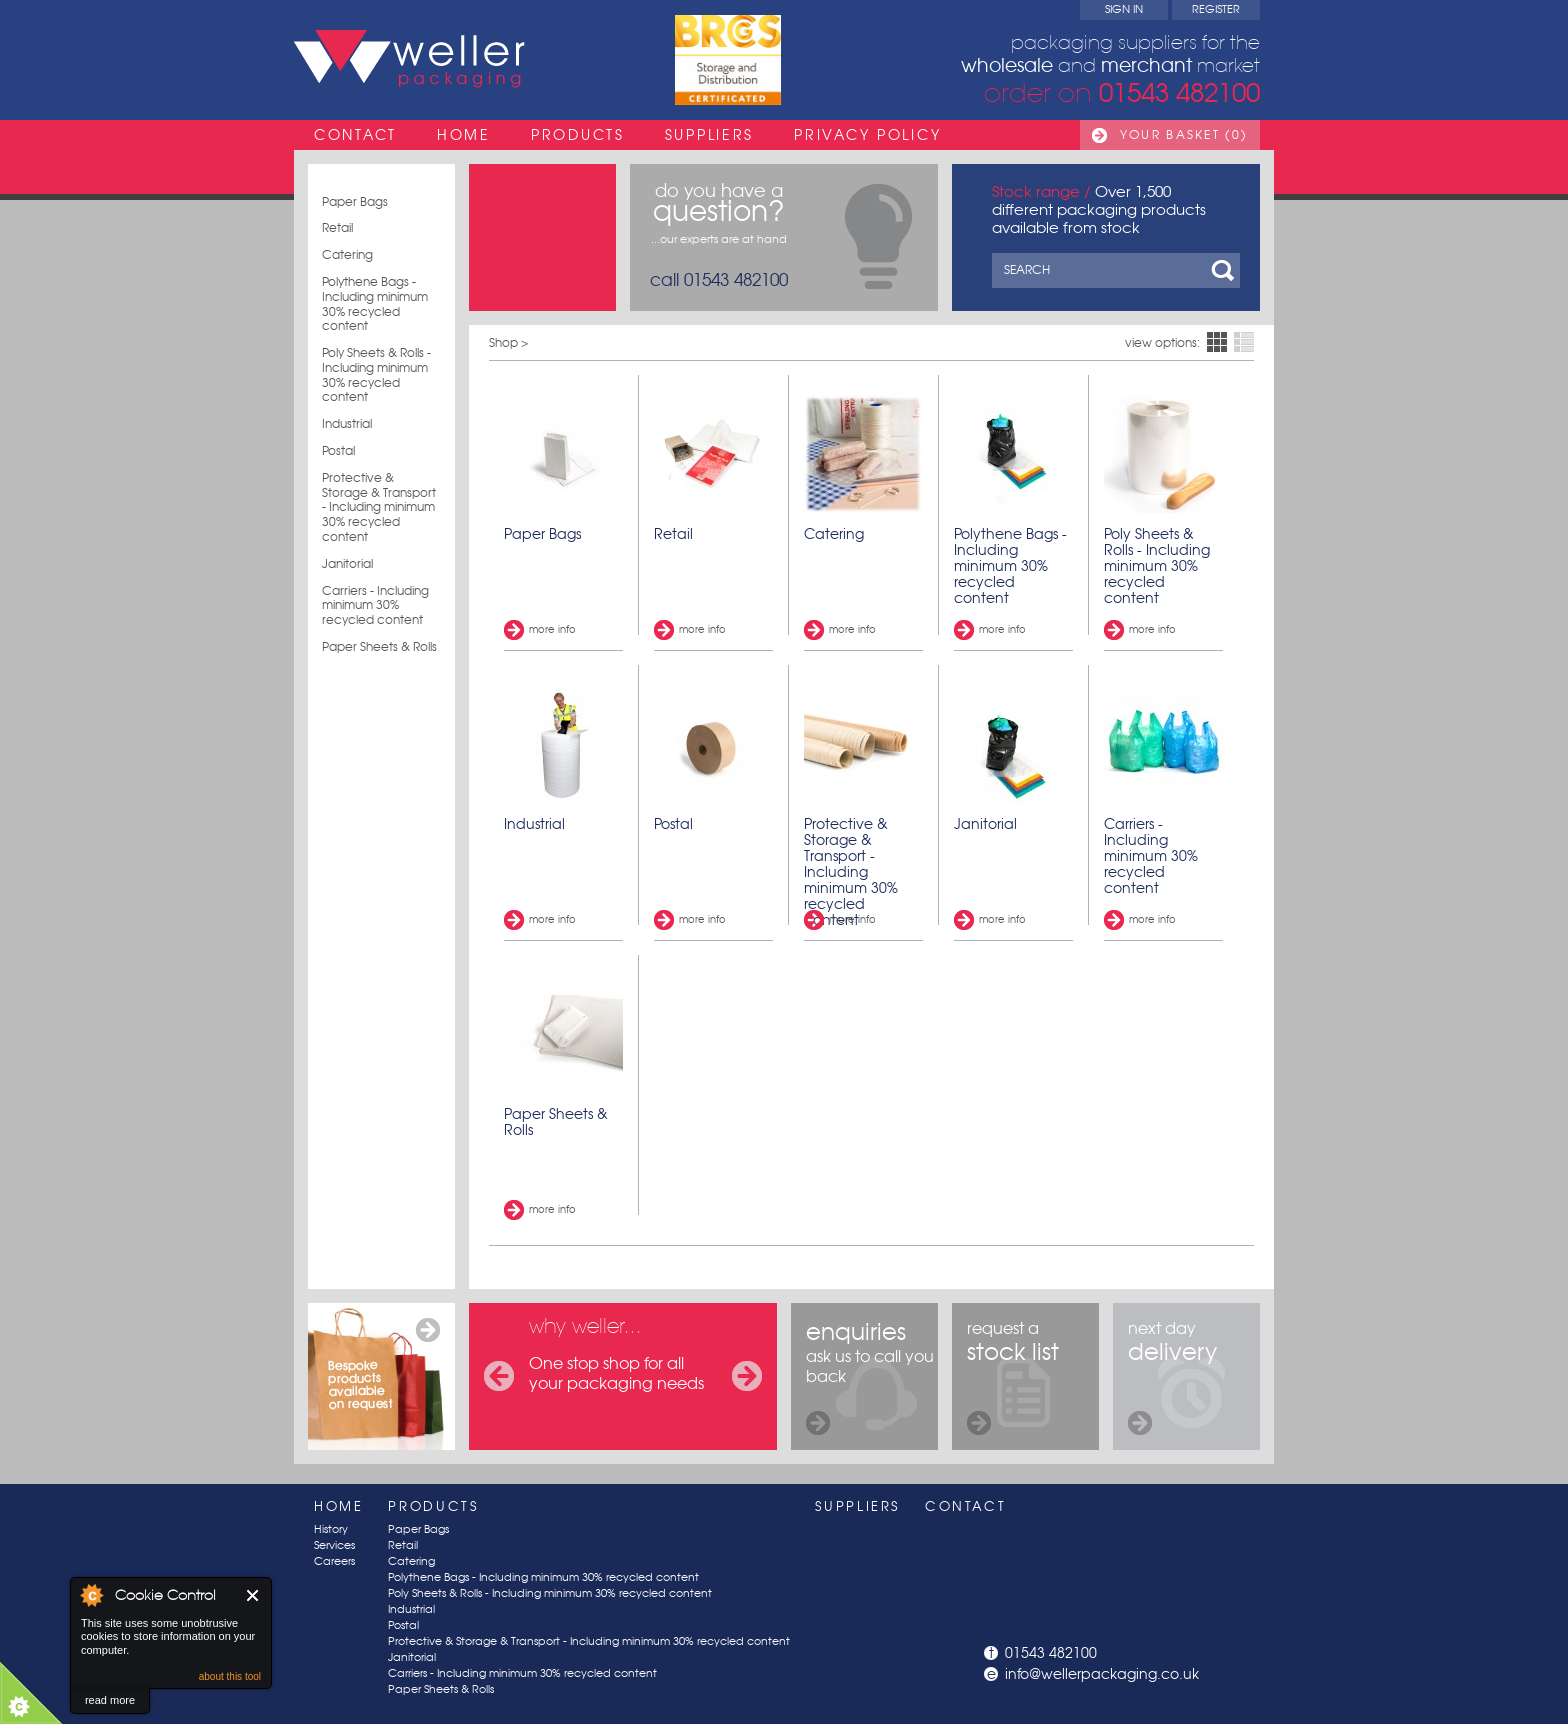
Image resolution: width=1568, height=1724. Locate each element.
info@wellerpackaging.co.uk (1102, 1673)
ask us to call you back (870, 1376)
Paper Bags (355, 202)
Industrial (347, 424)
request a (1013, 1376)
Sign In (1124, 9)
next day (1172, 1376)
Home (464, 135)
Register (1216, 9)
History (331, 1529)
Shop (503, 342)
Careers (334, 1561)
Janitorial (347, 564)
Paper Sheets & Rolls (379, 647)
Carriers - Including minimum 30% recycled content (375, 605)
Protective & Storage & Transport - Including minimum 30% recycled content (379, 507)
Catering (347, 255)
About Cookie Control (91, 1595)
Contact (355, 135)
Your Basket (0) (1184, 135)
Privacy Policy (867, 135)
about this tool (230, 1676)
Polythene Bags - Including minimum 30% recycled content (375, 304)
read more (110, 1700)
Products (578, 135)
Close (253, 1595)
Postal (338, 451)
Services (334, 1545)
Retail (337, 228)
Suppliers (709, 135)
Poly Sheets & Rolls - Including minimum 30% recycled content (376, 375)
